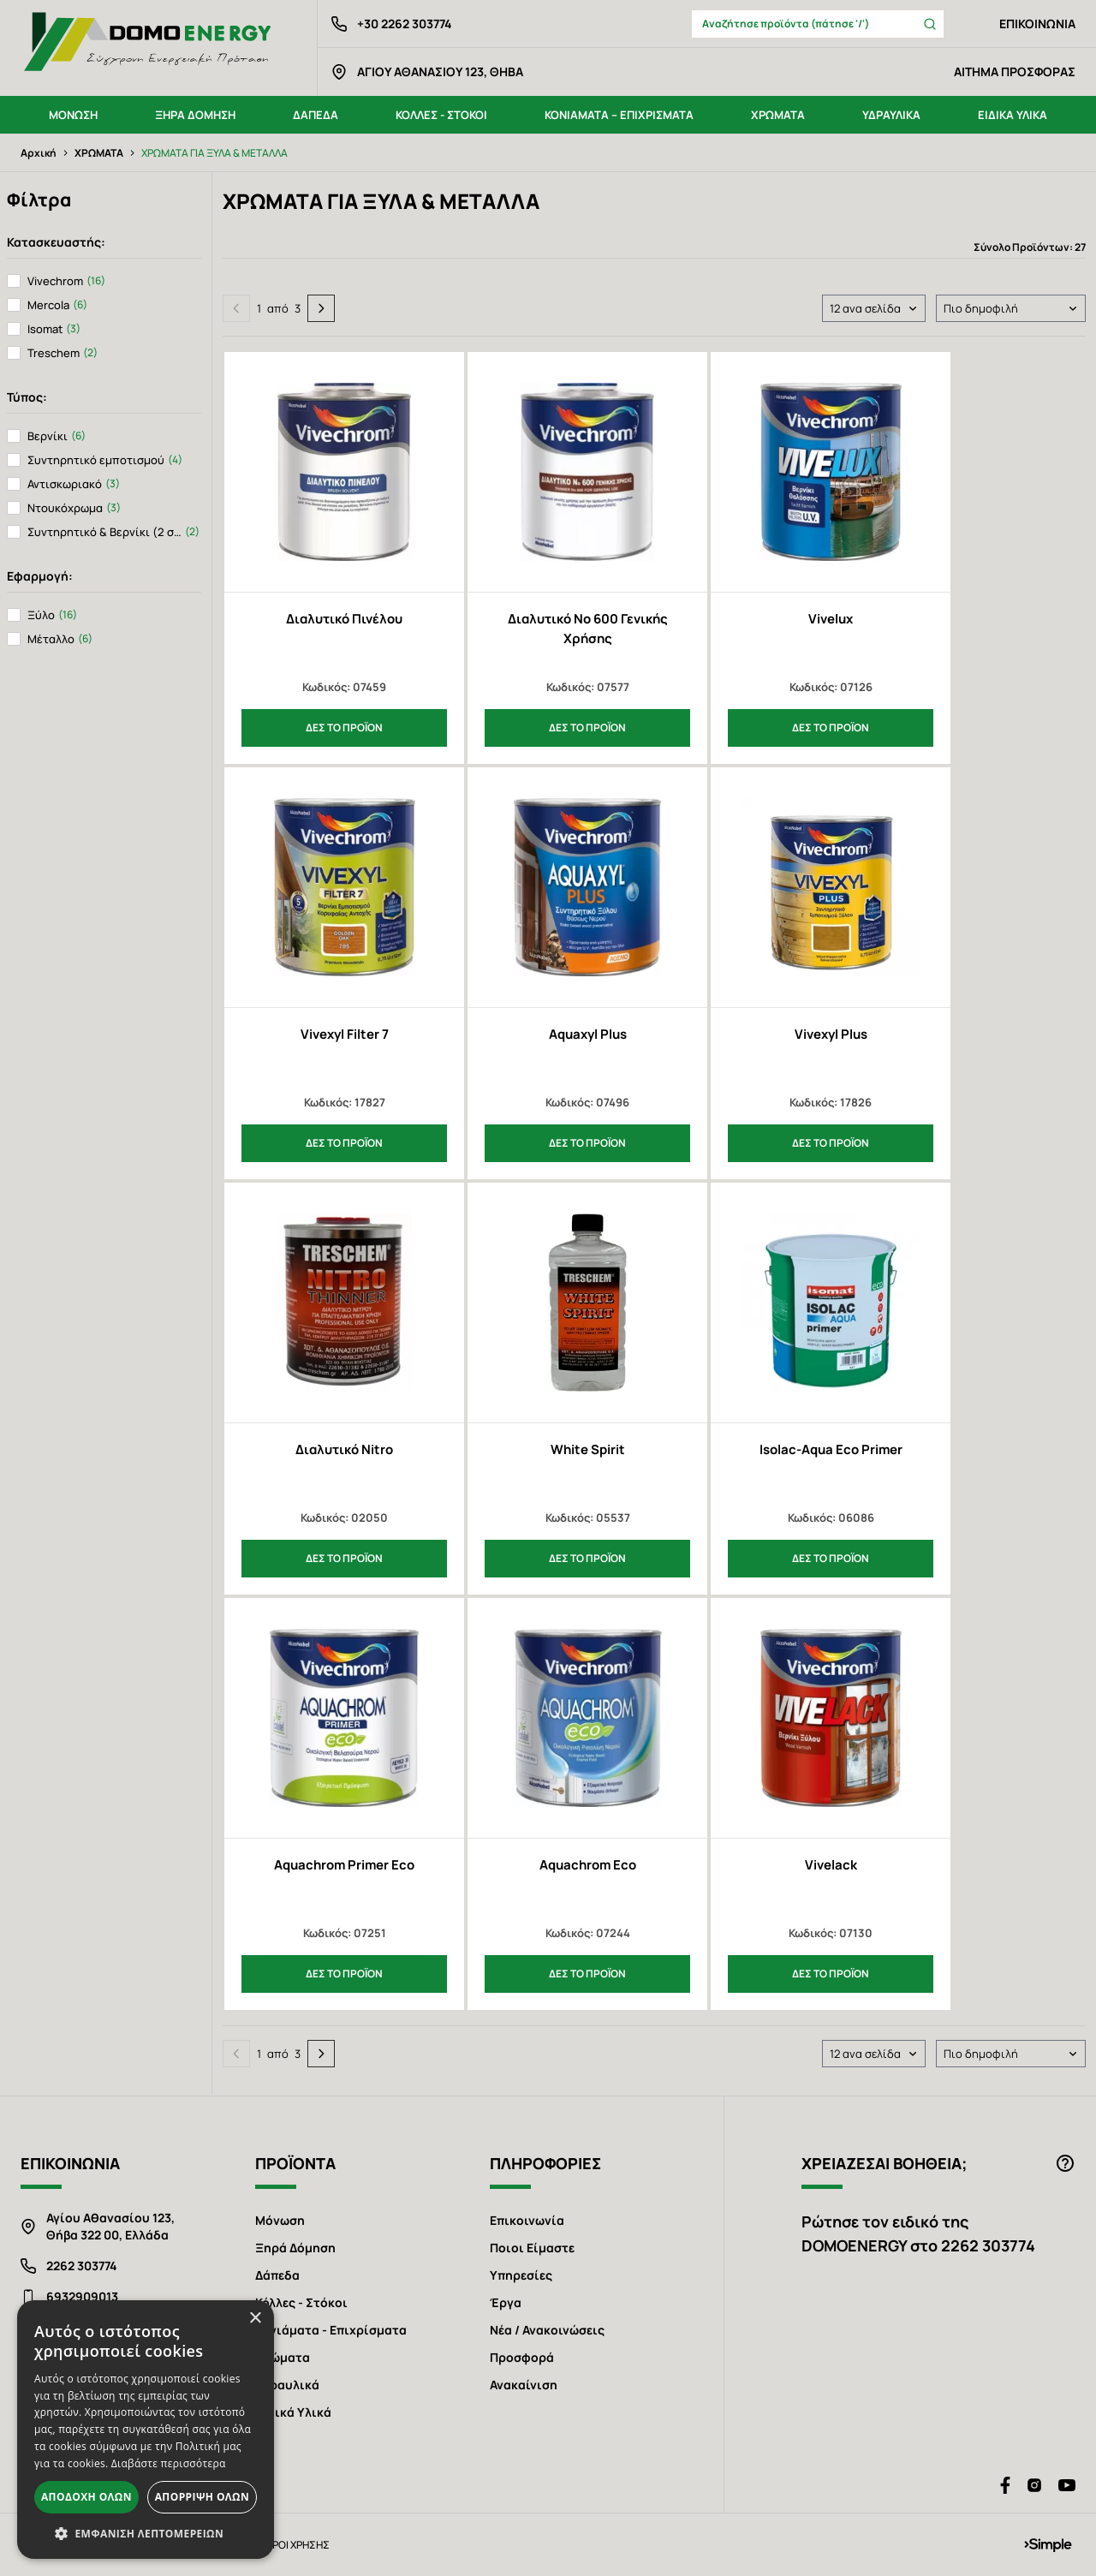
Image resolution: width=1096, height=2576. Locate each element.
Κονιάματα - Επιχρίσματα (331, 2330)
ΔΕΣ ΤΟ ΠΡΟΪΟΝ (344, 727)
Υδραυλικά (287, 2384)
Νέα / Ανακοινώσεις (547, 2330)
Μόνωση (280, 2220)
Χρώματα (282, 2357)
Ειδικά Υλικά (293, 2412)
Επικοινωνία (527, 2220)
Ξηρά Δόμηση (295, 2247)
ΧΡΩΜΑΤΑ (98, 153)
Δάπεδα (277, 2275)
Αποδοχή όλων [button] (86, 2497)
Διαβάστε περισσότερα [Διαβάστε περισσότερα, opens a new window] (168, 2463)
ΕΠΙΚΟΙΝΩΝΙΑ (1037, 23)
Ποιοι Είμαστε (532, 2247)
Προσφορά (522, 2357)
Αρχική (39, 153)
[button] (145, 2533)
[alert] (145, 2429)
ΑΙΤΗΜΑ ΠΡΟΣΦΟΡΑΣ (1014, 71)
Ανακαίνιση (523, 2384)
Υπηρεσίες (521, 2275)
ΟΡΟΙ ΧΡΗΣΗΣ (297, 2544)
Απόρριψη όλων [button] (202, 2497)
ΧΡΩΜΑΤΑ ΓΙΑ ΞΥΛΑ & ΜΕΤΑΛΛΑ (214, 153)
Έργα (505, 2302)
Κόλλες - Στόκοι (301, 2302)
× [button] (254, 2318)
